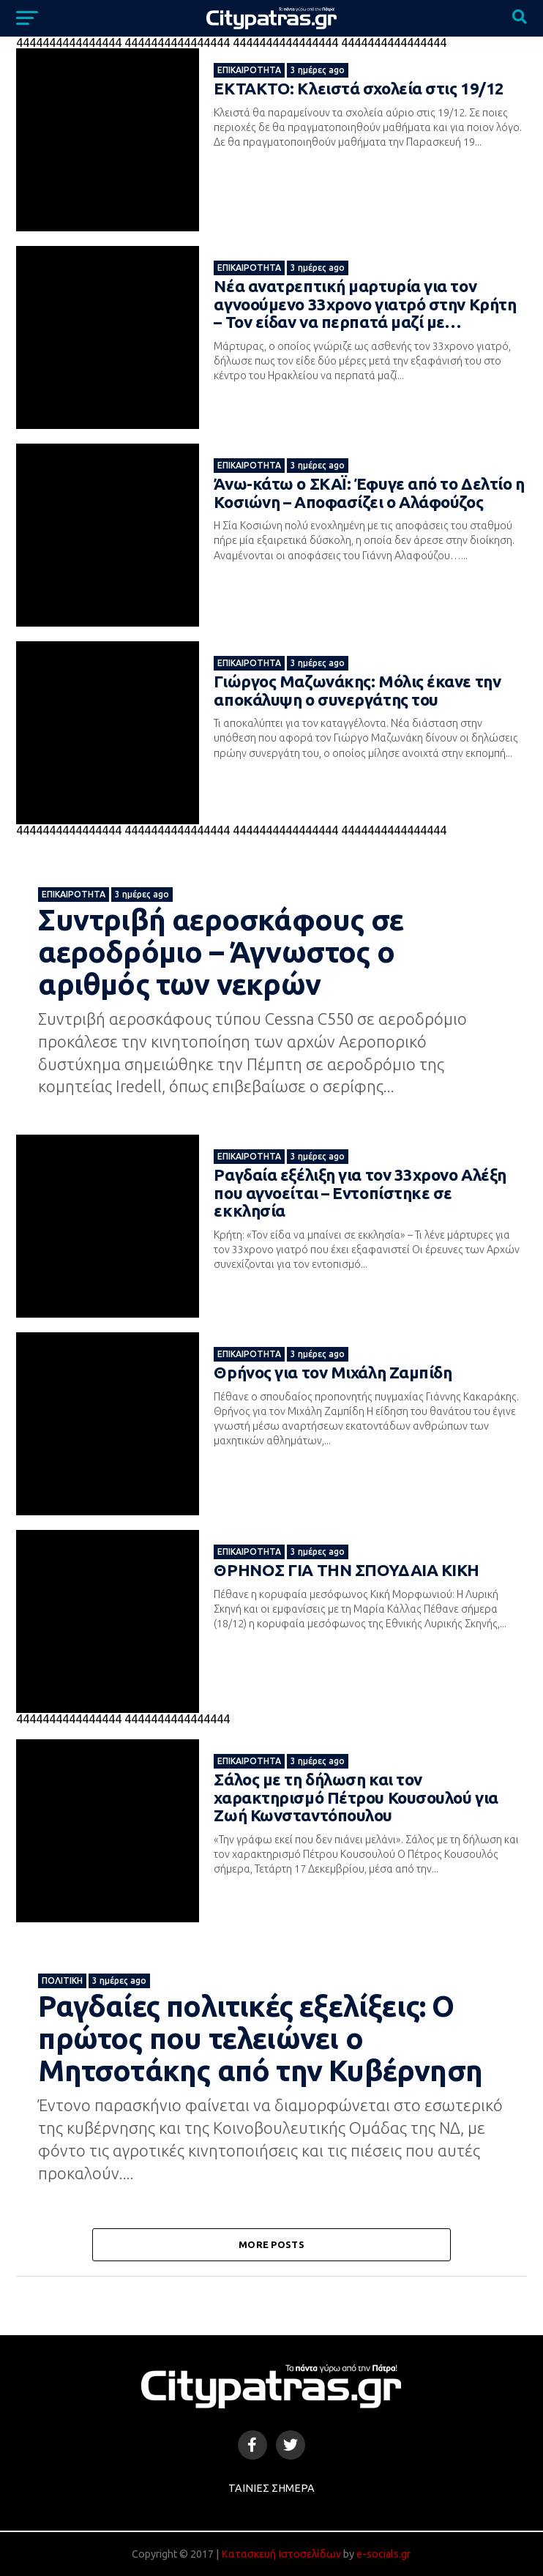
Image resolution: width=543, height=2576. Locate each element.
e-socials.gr (383, 2554)
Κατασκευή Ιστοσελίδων (281, 2554)
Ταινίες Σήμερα (271, 2488)
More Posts (271, 2244)
